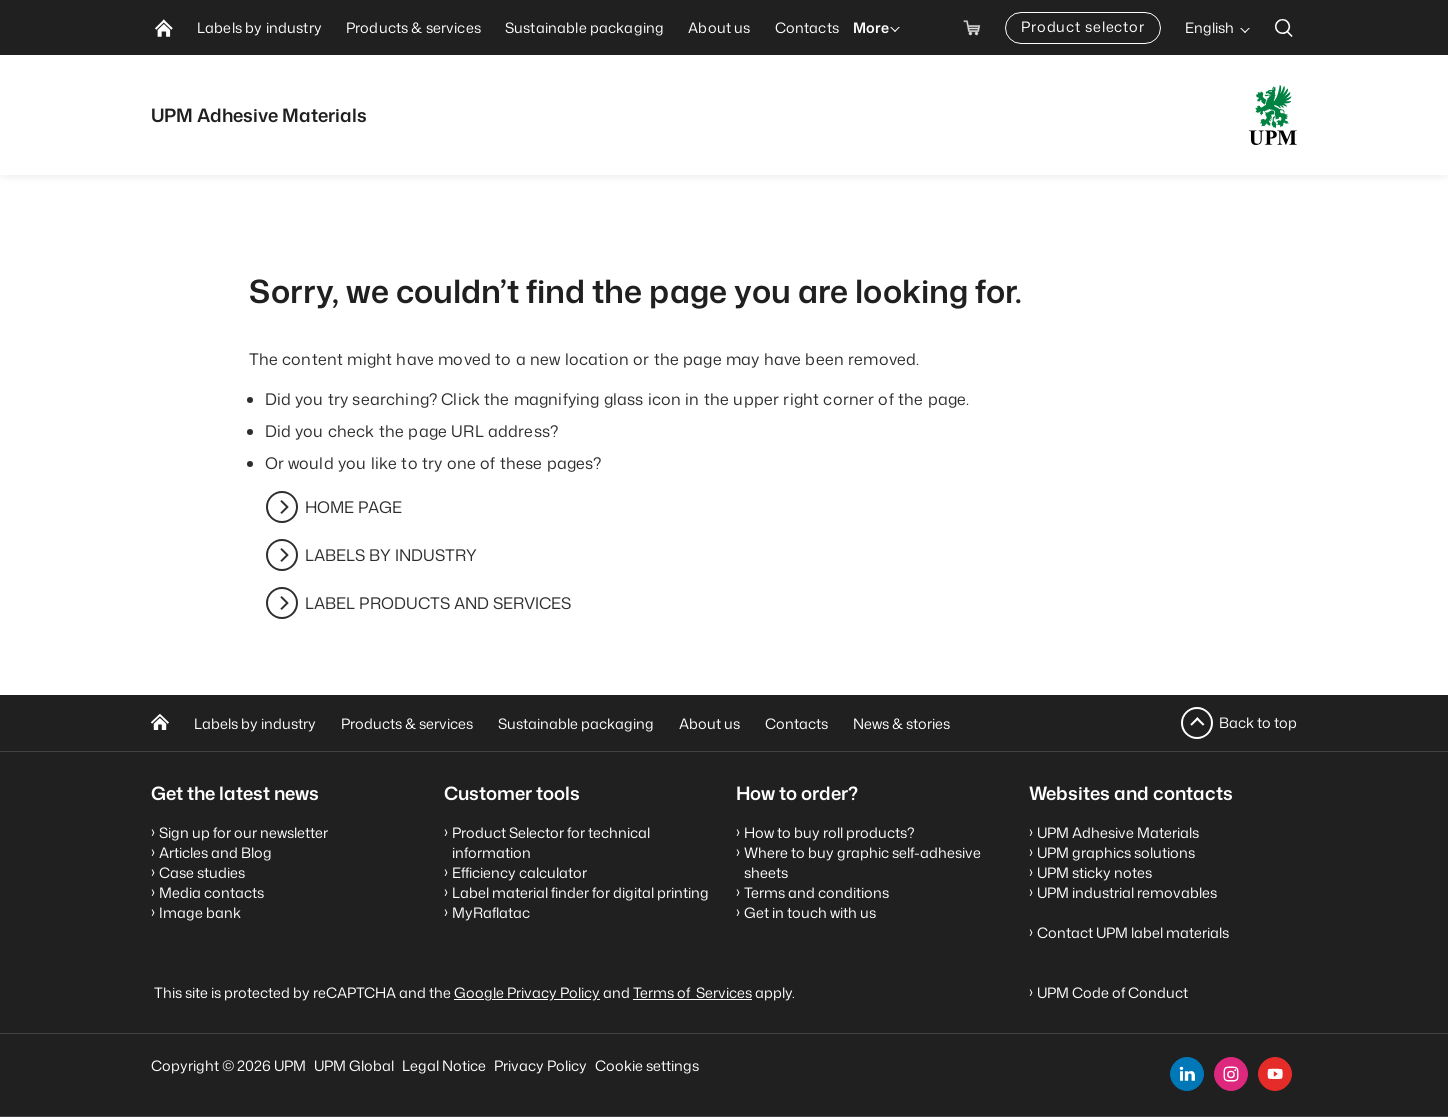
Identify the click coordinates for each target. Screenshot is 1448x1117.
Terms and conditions (816, 892)
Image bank (200, 912)
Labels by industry (255, 723)
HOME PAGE (353, 507)
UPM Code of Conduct (1112, 992)
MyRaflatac (491, 912)
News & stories (901, 723)
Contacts (796, 723)
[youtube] (1275, 1074)
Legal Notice (444, 1065)
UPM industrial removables (1127, 892)
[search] (1284, 27)
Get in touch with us (810, 912)
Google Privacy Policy (527, 992)
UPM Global (354, 1065)
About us (709, 723)
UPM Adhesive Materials (1118, 832)
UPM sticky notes (1094, 872)
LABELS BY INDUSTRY (391, 555)
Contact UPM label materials (1133, 932)
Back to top (1258, 722)
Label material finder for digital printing (580, 892)
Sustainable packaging (576, 723)
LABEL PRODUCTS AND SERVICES (438, 603)
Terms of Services (692, 992)
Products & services (407, 723)
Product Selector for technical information (551, 842)
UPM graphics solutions (1116, 852)
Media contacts (211, 892)
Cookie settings (647, 1065)
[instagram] (1231, 1074)
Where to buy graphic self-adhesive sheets (862, 862)
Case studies (202, 872)
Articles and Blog (215, 852)
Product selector (1083, 26)
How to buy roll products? (829, 832)
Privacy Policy (540, 1065)
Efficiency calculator (519, 872)
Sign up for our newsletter (243, 832)
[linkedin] (1187, 1074)
